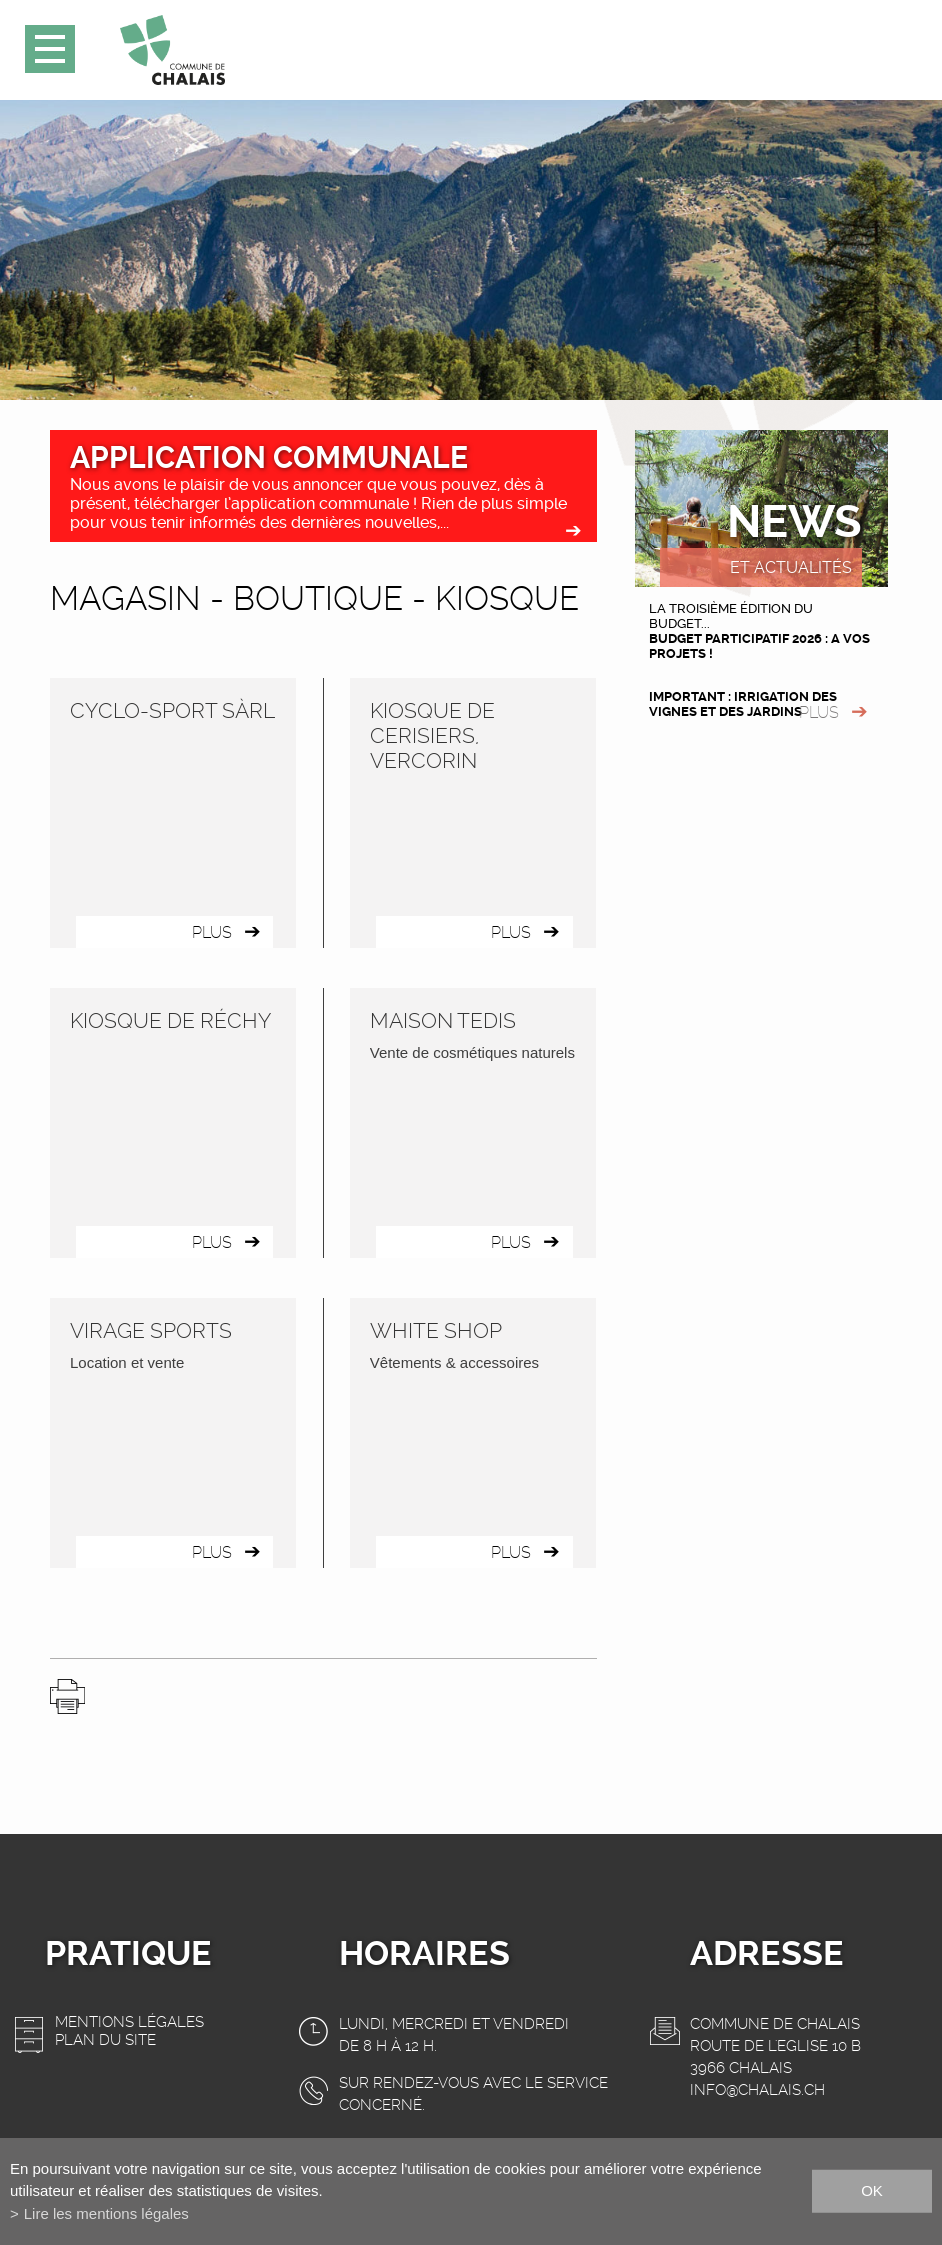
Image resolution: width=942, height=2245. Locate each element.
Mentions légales (129, 2022)
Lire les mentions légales (106, 2213)
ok (872, 2190)
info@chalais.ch (757, 2090)
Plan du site (105, 2040)
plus (819, 712)
